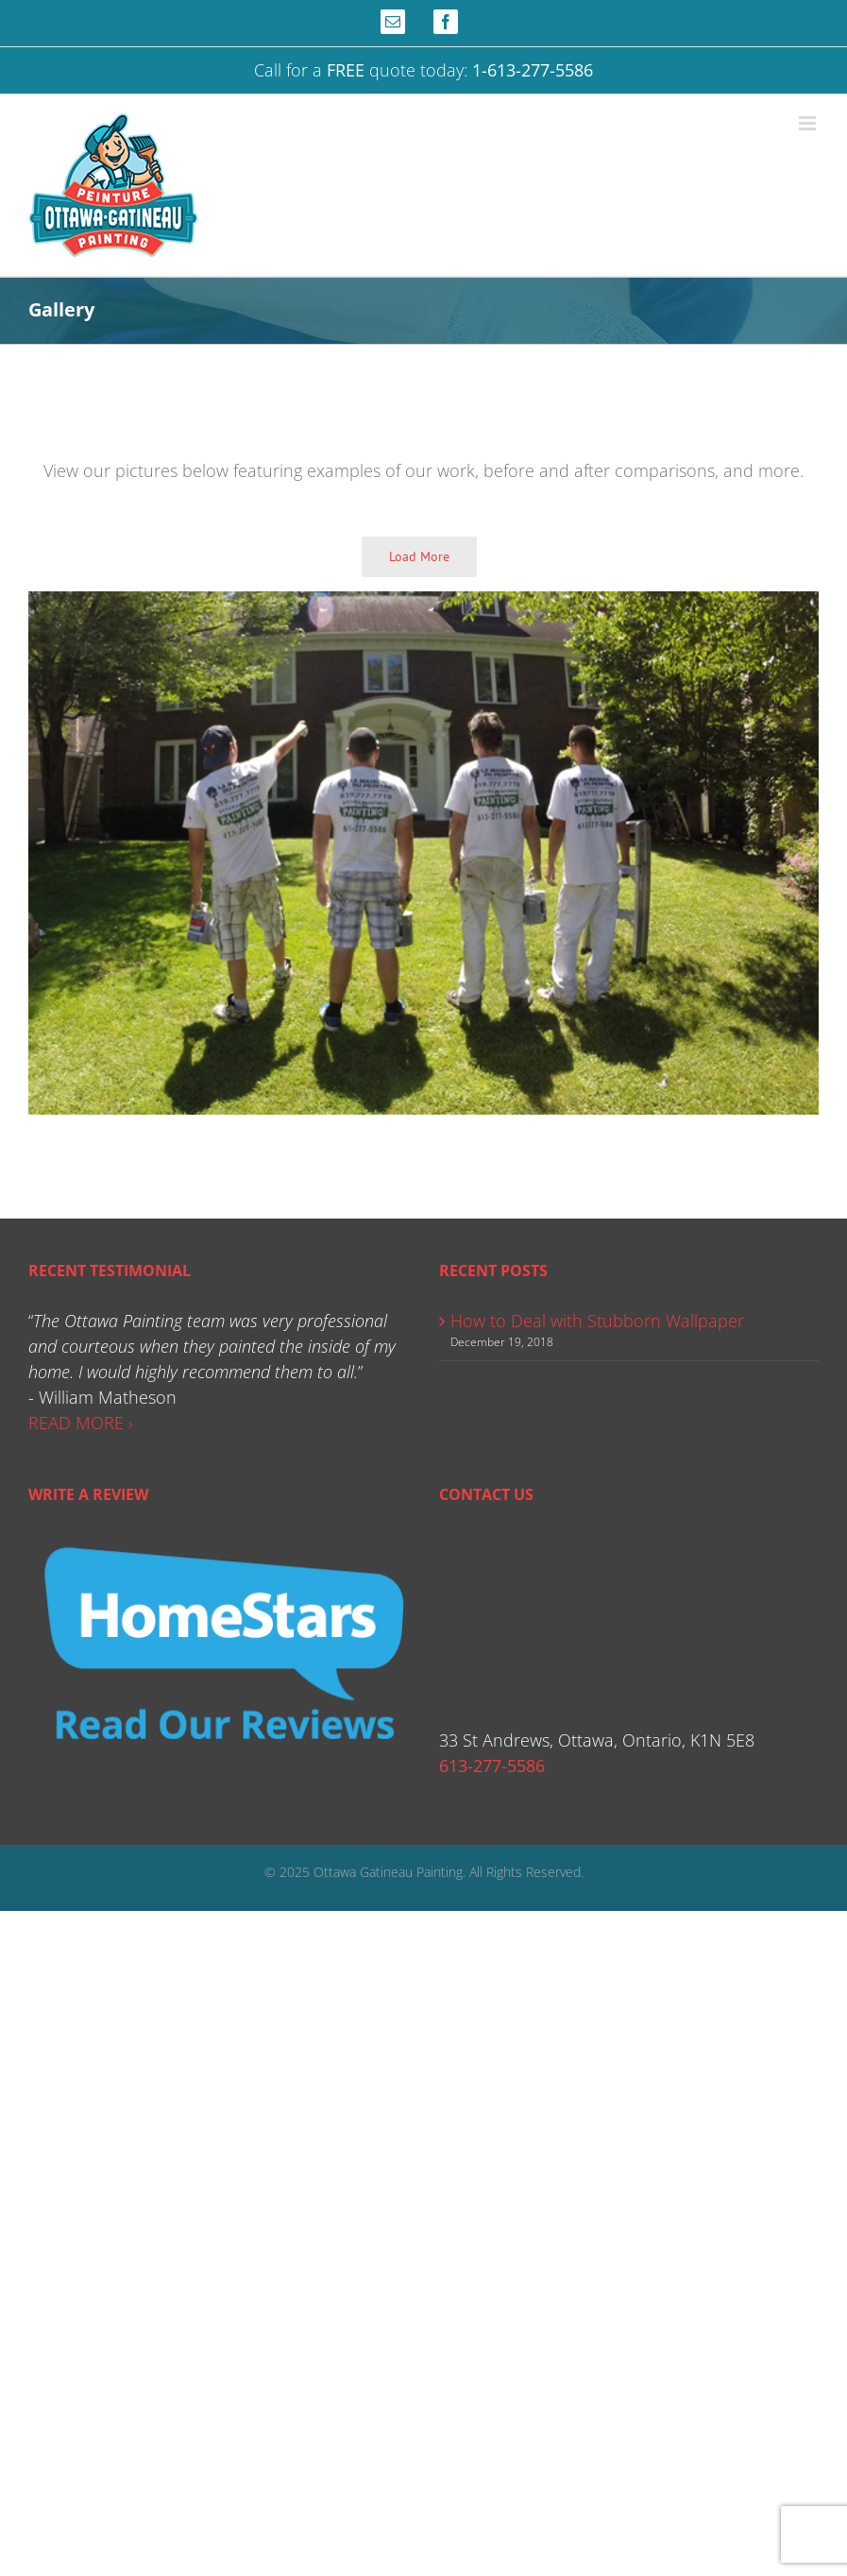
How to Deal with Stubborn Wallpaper (597, 1320)
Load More (419, 556)
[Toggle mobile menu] (809, 123)
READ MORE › (80, 1422)
